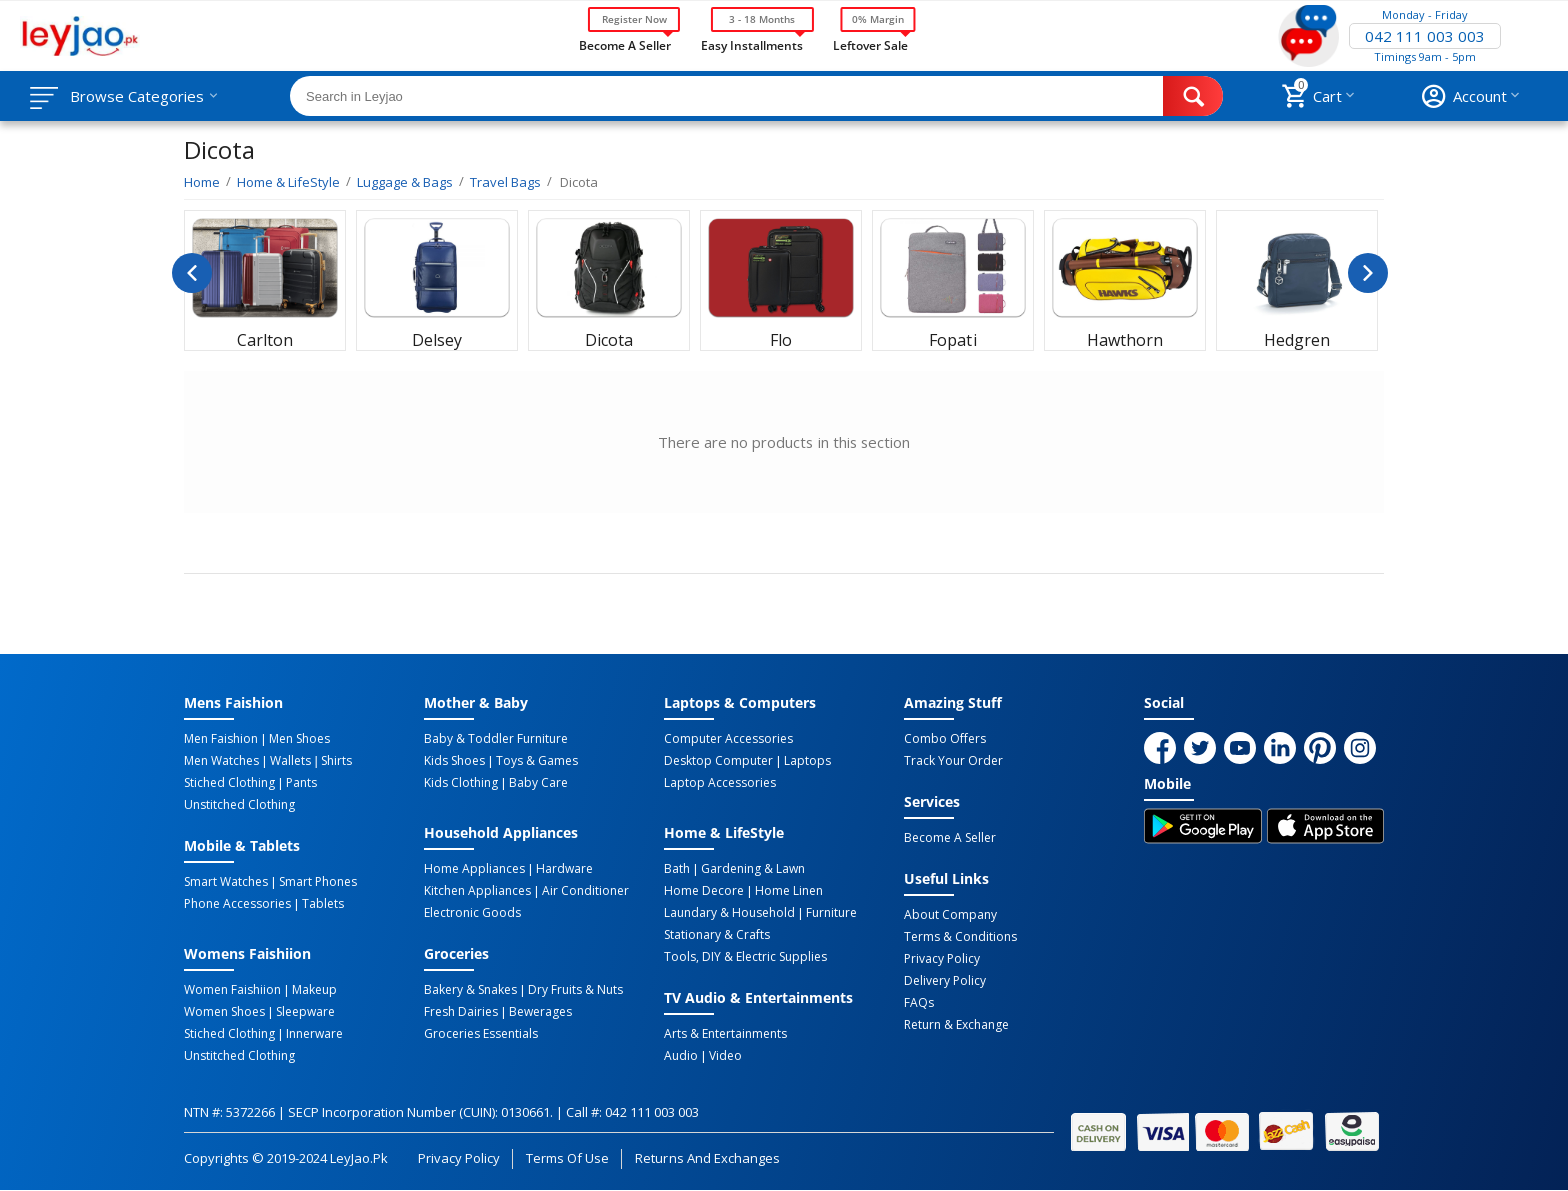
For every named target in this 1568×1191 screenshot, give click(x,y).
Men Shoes (299, 739)
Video (725, 1056)
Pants (301, 783)
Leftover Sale (870, 44)
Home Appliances (474, 869)
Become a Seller (625, 44)
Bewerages (540, 1012)
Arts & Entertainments (725, 1034)
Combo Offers (945, 739)
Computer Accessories (728, 739)
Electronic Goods (472, 913)
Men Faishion (221, 739)
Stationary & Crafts (717, 935)
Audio (681, 1056)
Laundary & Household (729, 913)
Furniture (831, 913)
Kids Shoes (454, 761)
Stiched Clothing (229, 783)
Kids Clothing (461, 783)
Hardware (564, 869)
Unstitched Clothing (239, 805)
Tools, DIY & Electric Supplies (745, 957)
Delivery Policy (945, 981)
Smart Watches (226, 882)
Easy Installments (752, 44)
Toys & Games (537, 761)
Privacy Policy (942, 959)
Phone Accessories (237, 904)
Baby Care (538, 783)
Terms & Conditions (960, 937)
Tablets (323, 904)
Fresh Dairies (461, 1012)
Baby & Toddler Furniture (496, 739)
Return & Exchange (956, 1025)
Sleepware (305, 1012)
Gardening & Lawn (753, 869)
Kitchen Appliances (477, 891)
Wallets (290, 761)
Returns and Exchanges (707, 1158)
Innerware (314, 1034)
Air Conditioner (585, 891)
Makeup (314, 990)
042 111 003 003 (1425, 36)
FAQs (919, 1003)
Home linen (789, 891)
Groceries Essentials (481, 1034)
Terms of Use (567, 1158)
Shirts (336, 761)
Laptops (807, 761)
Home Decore (704, 891)
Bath (677, 869)
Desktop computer (718, 761)
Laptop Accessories (720, 783)
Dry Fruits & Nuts (575, 990)
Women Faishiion (232, 990)
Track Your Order (953, 761)
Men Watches (221, 761)
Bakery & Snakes (470, 990)
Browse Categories (137, 96)
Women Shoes (224, 1012)
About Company (950, 915)
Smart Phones (318, 882)
